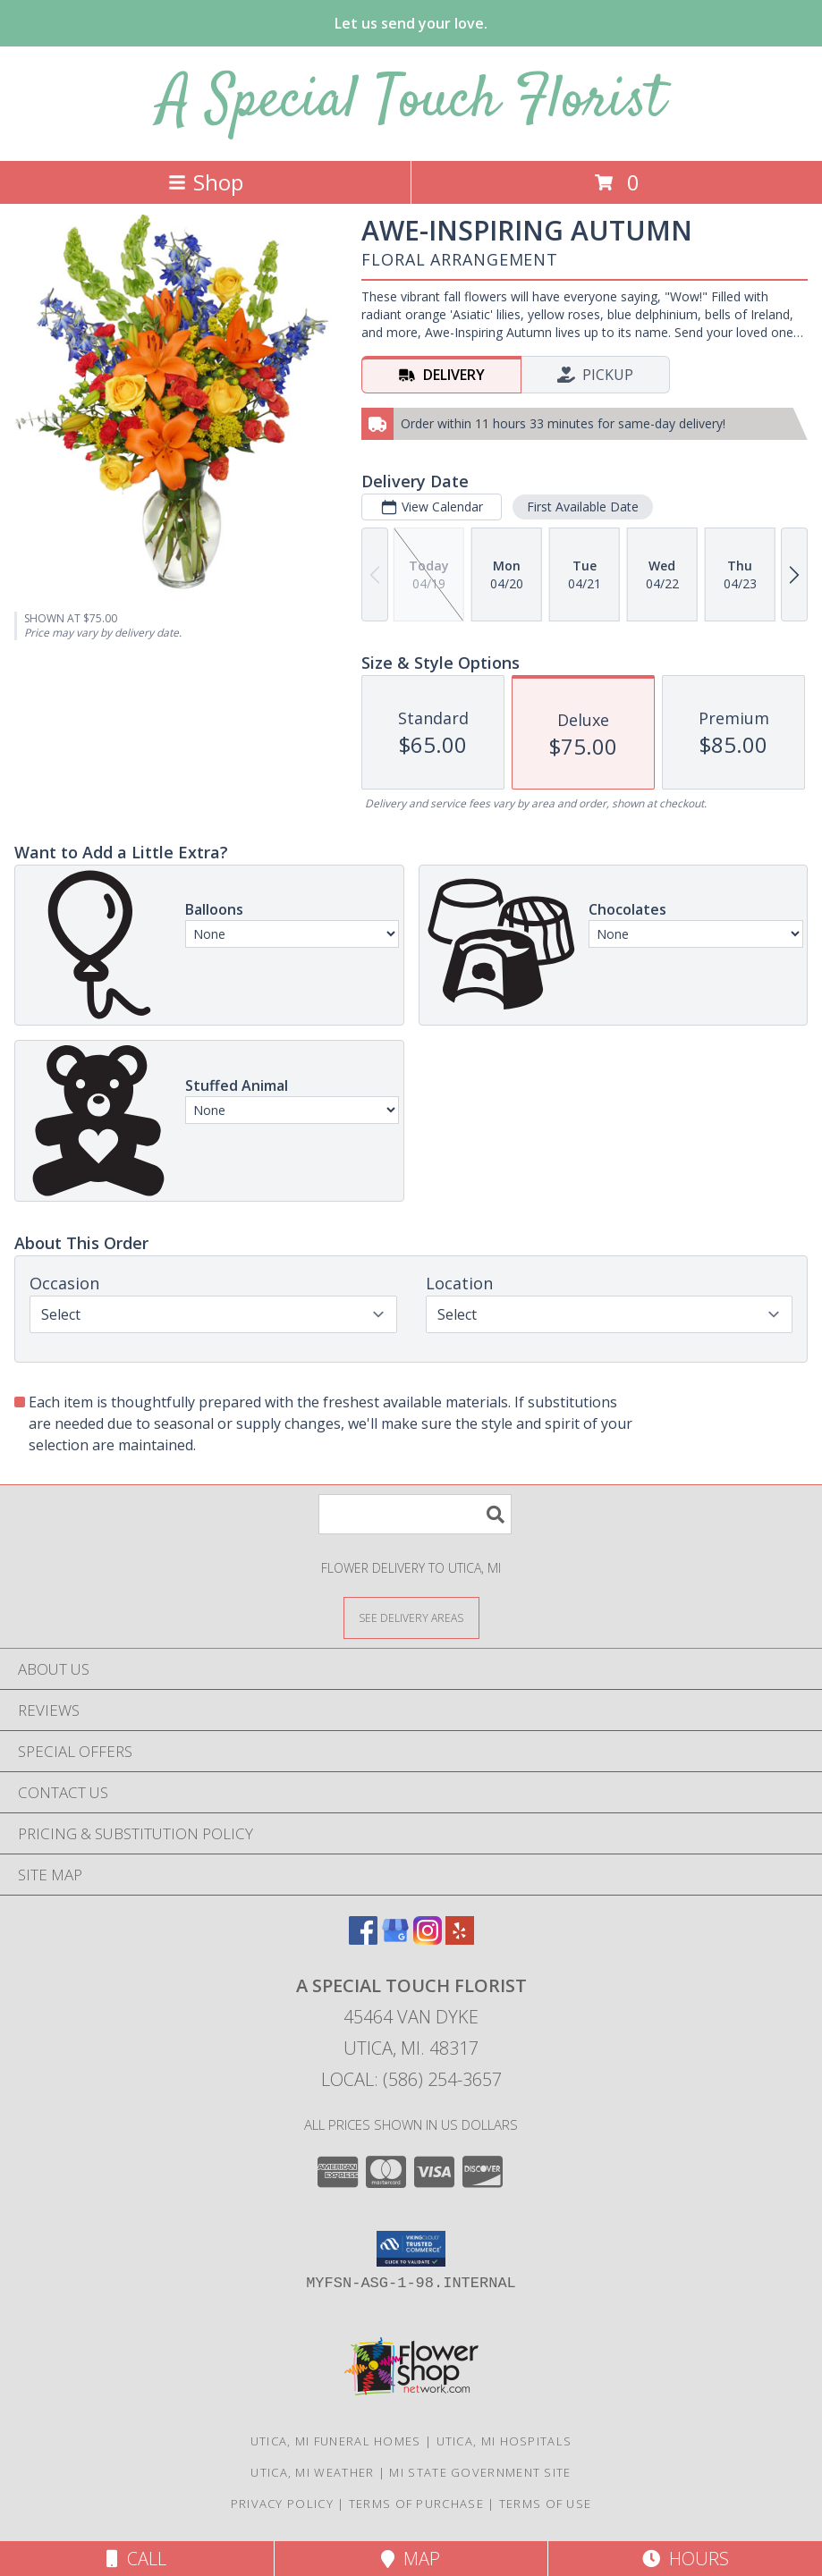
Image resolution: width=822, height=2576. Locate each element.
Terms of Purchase (416, 2504)
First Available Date (583, 506)
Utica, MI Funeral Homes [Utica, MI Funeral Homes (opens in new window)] (335, 2441)
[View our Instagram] (427, 1939)
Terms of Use (545, 2504)
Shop (205, 182)
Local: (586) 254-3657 (411, 2079)
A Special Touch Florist (411, 101)
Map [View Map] (410, 2558)
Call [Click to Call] (136, 2558)
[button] (411, 2249)
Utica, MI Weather (312, 2472)
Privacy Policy (282, 2504)
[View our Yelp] (459, 1939)
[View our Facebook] (363, 1939)
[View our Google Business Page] (395, 1939)
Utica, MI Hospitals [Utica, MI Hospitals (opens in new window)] (504, 2441)
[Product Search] (415, 1514)
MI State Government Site (480, 2472)
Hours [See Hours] (685, 2558)
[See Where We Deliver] (411, 1617)
